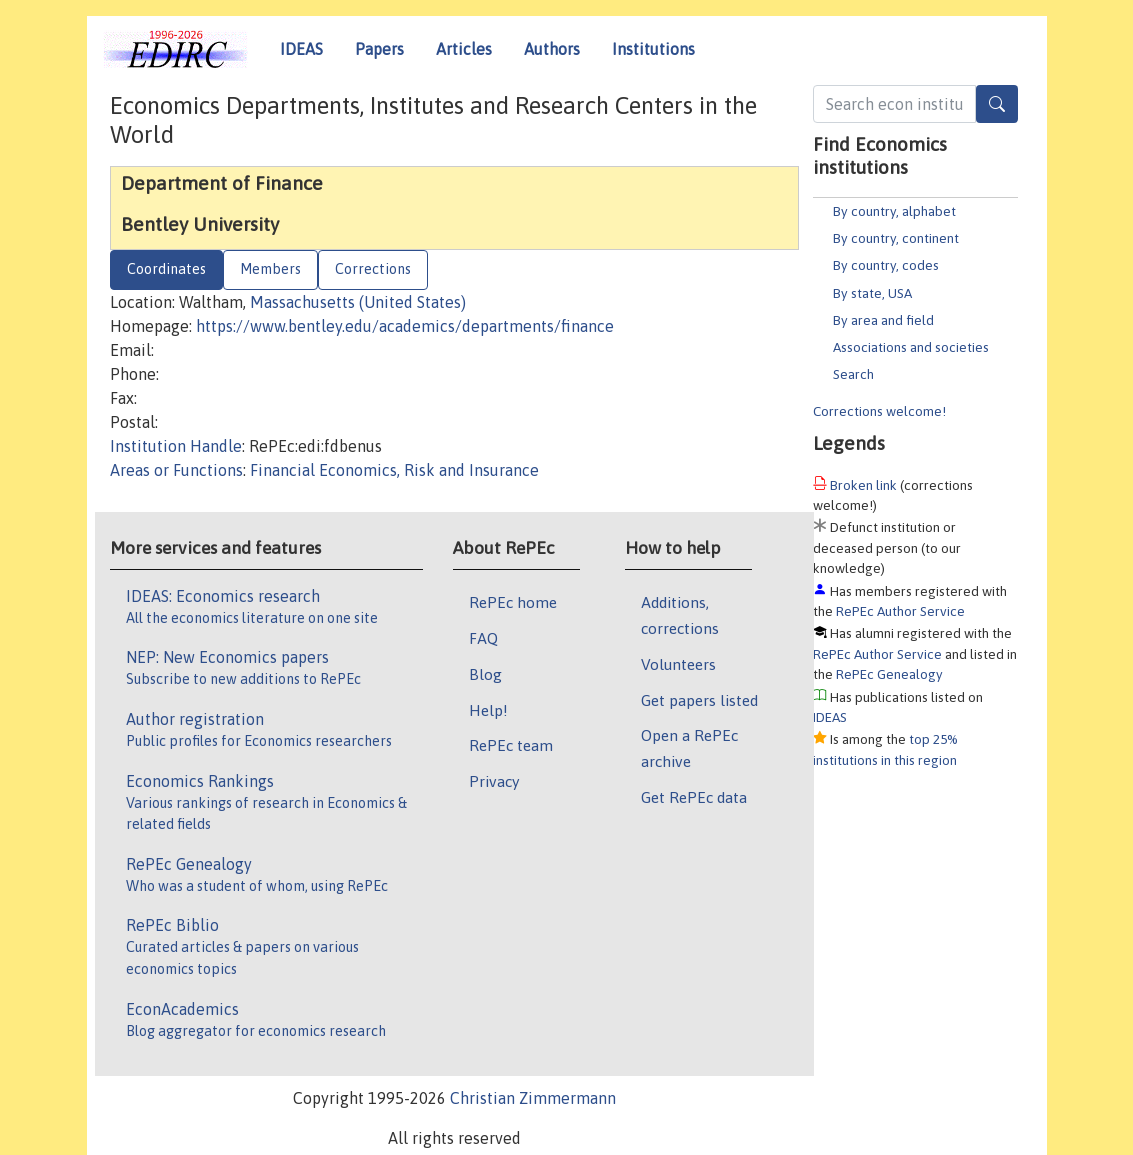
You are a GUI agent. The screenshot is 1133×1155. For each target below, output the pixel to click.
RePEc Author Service (900, 611)
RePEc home (513, 602)
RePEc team (511, 745)
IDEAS (301, 49)
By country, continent (896, 238)
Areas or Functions (176, 470)
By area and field (883, 320)
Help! (488, 710)
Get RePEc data (694, 797)
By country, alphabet (894, 211)
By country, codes (886, 265)
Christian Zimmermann (533, 1098)
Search (853, 374)
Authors (552, 49)
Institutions (653, 49)
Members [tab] (270, 269)
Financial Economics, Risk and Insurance (394, 470)
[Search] (997, 104)
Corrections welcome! (879, 411)
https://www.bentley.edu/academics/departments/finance (405, 326)
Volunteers (678, 664)
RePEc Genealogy (889, 674)
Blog (485, 674)
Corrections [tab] (373, 269)
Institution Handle (176, 446)
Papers (379, 49)
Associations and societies (911, 347)
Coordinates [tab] (166, 269)
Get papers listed (699, 700)
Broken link (863, 485)
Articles (464, 49)
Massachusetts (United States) (358, 302)
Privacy (494, 781)
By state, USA (872, 293)
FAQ (483, 638)
